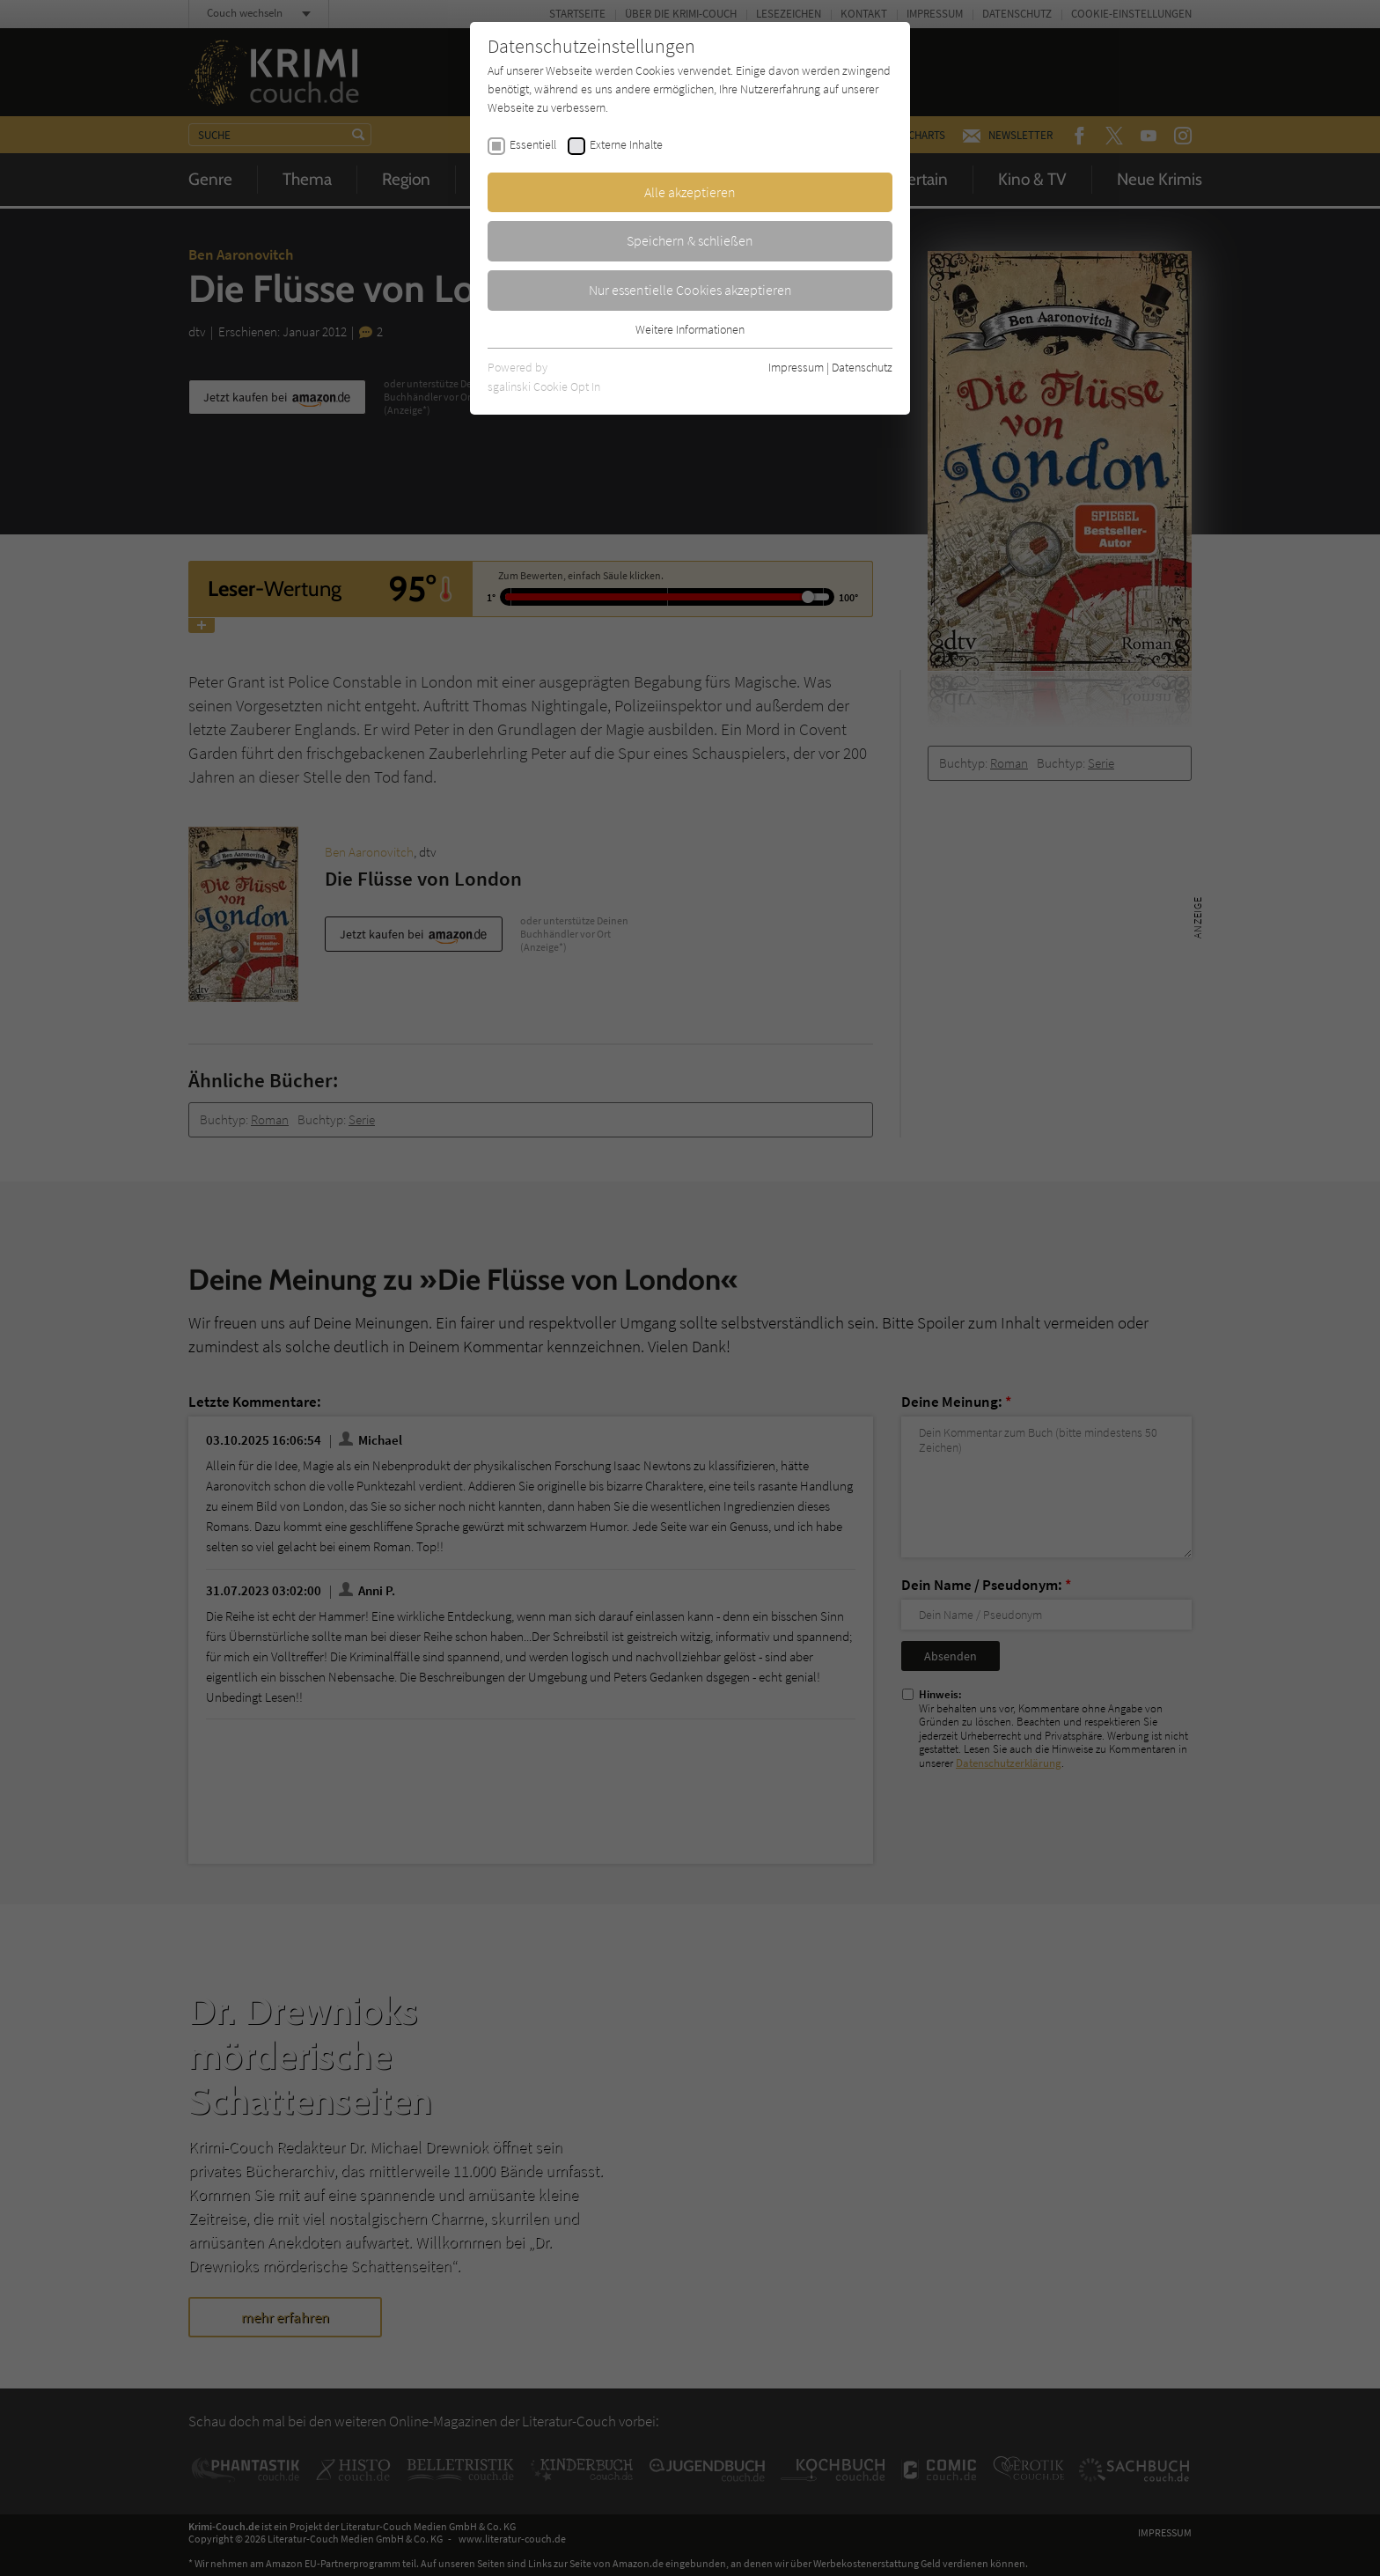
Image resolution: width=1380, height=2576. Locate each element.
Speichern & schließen (690, 240)
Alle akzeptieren (690, 192)
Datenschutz (862, 367)
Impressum (796, 367)
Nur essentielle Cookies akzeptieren (690, 289)
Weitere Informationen (690, 329)
